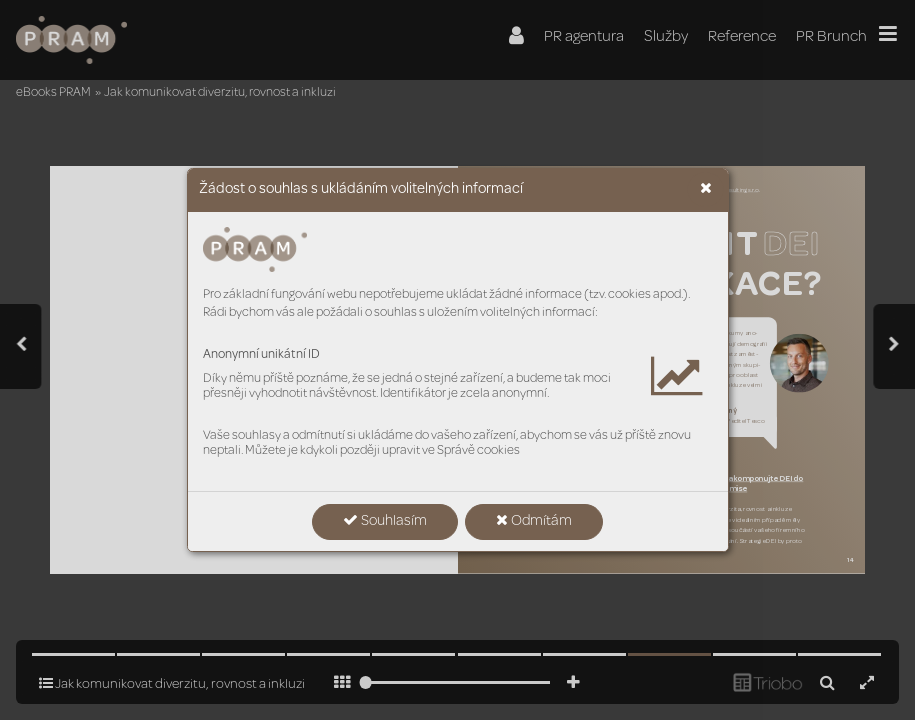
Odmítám (534, 521)
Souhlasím (385, 521)
